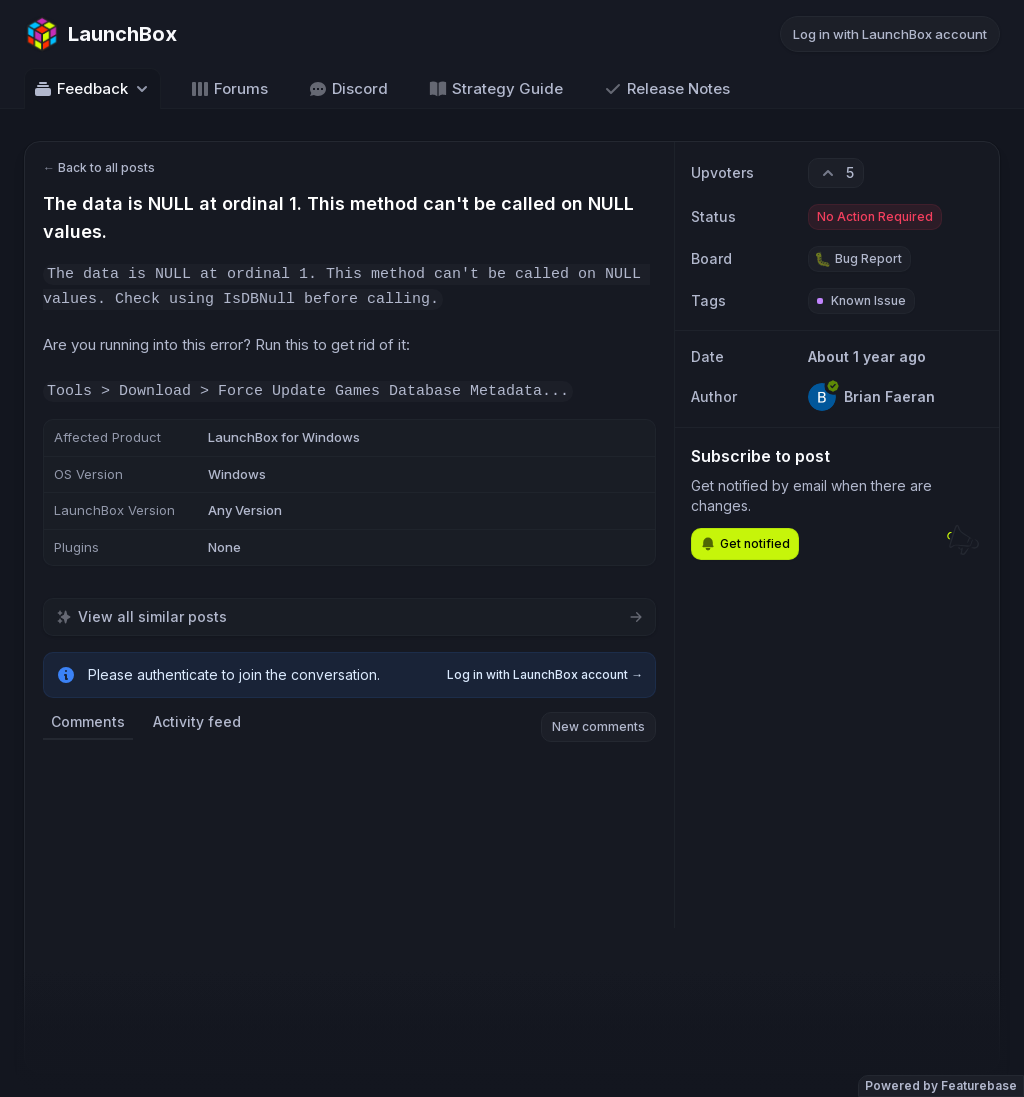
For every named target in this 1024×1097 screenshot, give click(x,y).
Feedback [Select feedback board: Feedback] (92, 89)
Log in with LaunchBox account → (545, 674)
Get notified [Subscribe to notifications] (745, 544)
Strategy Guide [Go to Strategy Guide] (495, 89)
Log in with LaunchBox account (890, 34)
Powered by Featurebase (941, 1085)
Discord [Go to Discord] (348, 89)
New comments (598, 726)
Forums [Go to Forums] (229, 89)
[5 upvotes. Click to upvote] (836, 173)
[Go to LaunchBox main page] (100, 34)
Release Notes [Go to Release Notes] (666, 89)
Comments (88, 721)
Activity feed (197, 721)
